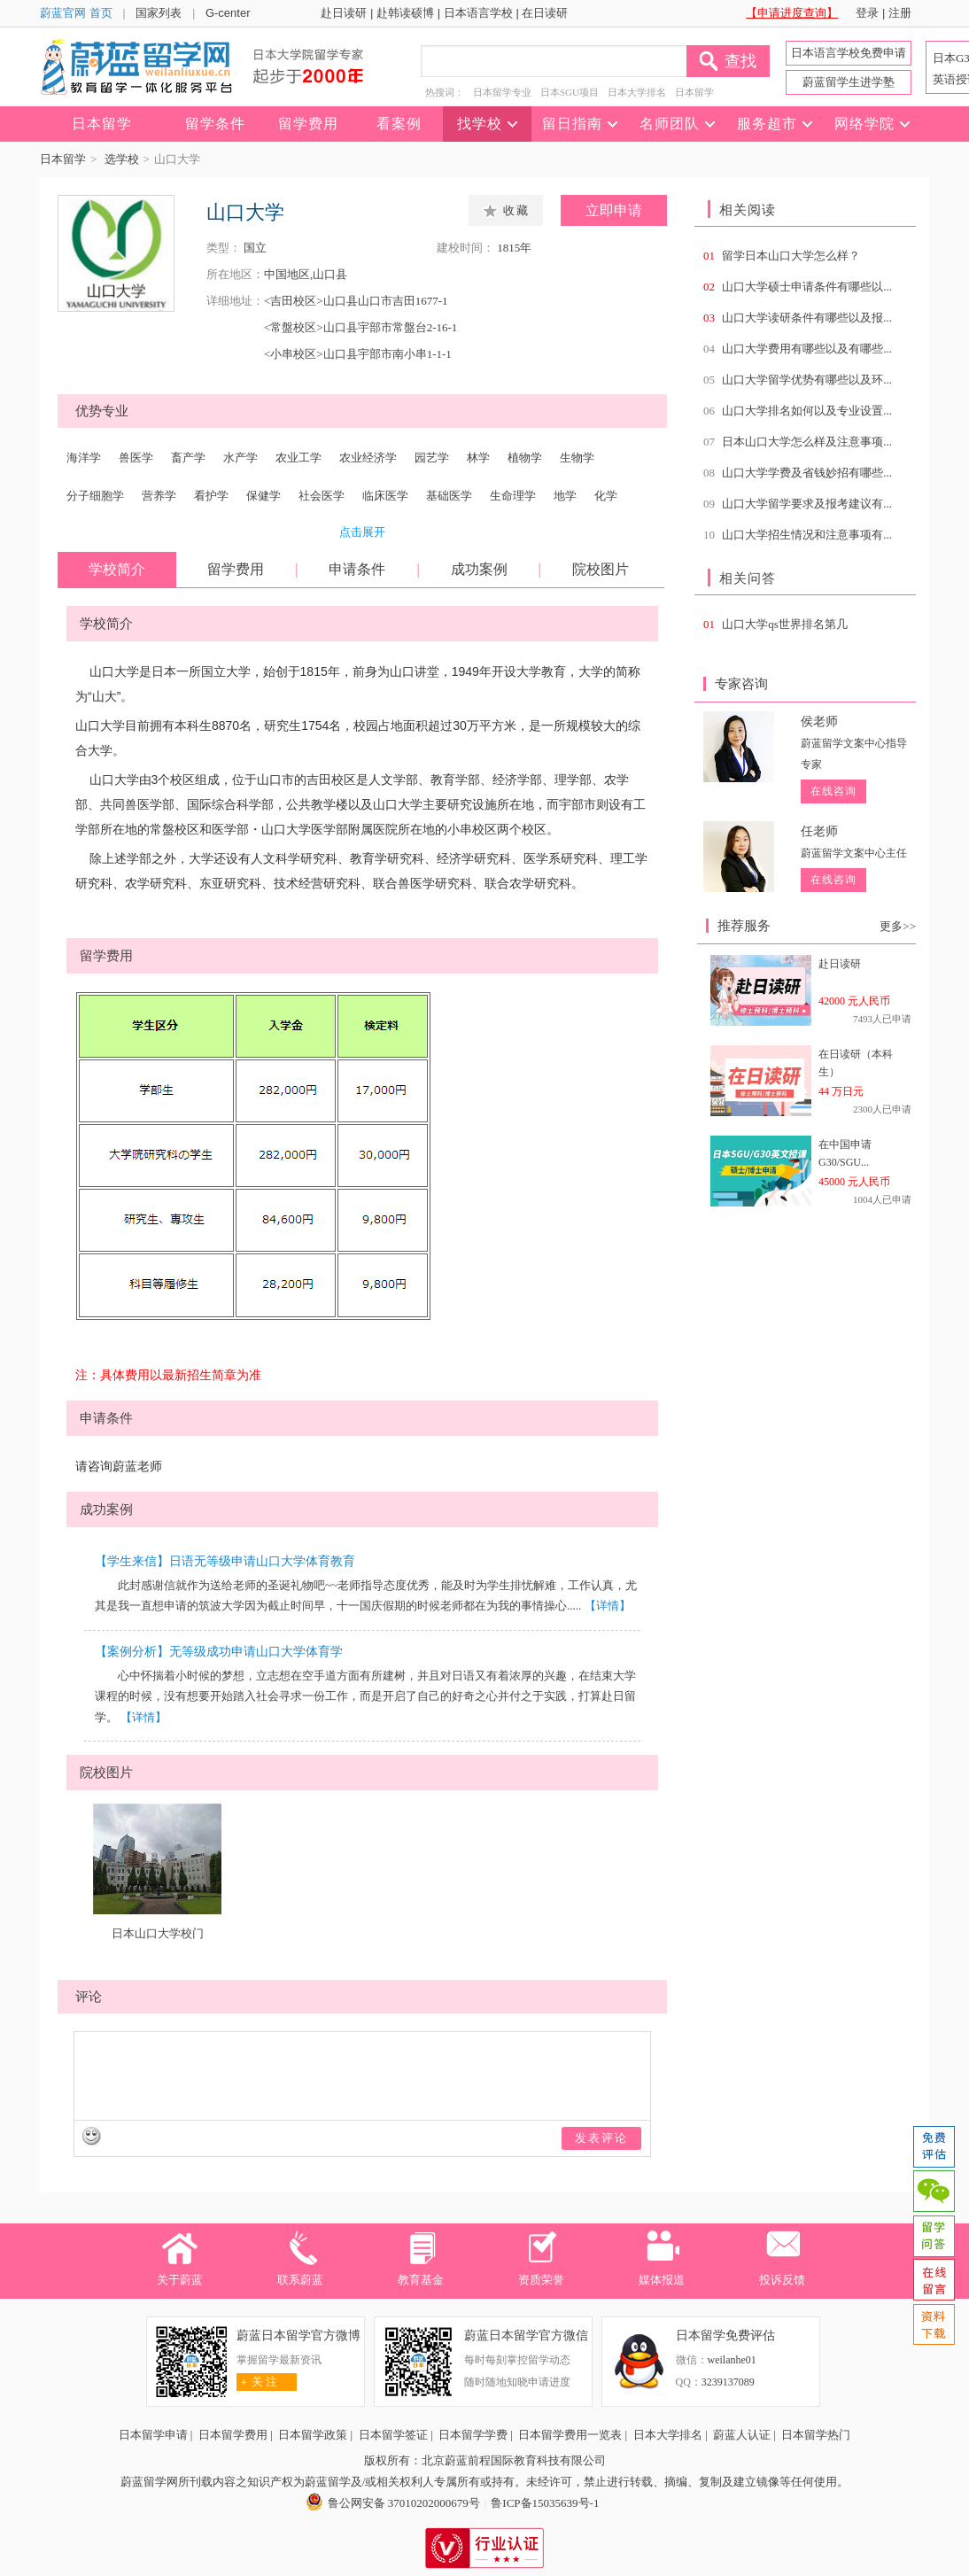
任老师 (819, 831)
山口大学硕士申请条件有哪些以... (807, 286)
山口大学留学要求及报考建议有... (807, 503)
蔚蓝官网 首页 (76, 12)
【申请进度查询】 (792, 12)
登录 (867, 12)
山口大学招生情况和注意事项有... (807, 534)
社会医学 (321, 495)
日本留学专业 (502, 92)
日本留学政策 (312, 2434)
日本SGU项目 (569, 92)
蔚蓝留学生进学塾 (848, 82)
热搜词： (444, 92)
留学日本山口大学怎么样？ (791, 255)
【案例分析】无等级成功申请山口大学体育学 (219, 1651)
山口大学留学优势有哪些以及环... (807, 379)
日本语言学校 (478, 12)
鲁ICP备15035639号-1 (545, 2503)
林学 (478, 457)
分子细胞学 (95, 495)
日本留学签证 (393, 2434)
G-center (228, 12)
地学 (565, 495)
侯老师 (819, 721)
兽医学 (136, 457)
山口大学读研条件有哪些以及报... (807, 317)
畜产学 (188, 457)
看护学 (211, 495)
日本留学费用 (232, 2434)
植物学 (525, 457)
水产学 (240, 457)
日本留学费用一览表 (570, 2434)
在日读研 (545, 12)
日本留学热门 (815, 2434)
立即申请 (613, 210)
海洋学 (83, 457)
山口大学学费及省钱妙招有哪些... (807, 472)
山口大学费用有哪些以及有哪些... (807, 348)
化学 (605, 495)
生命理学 (513, 495)
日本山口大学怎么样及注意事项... (807, 441)
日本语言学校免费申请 (848, 52)
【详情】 (608, 1605)
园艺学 (432, 457)
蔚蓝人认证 (742, 2434)
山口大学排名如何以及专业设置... (807, 410)
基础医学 (449, 495)
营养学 (159, 495)
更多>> (898, 926)
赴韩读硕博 (405, 12)
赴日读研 (344, 12)
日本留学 (694, 92)
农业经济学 (368, 457)
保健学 (263, 495)
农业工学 (298, 457)
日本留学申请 (153, 2434)
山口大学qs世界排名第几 (785, 624)
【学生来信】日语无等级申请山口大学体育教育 (225, 1561)
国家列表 (159, 12)
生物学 (577, 457)
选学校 (122, 159)
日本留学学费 (473, 2434)
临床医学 (385, 495)
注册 (899, 12)
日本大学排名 (637, 92)
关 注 (257, 2381)
